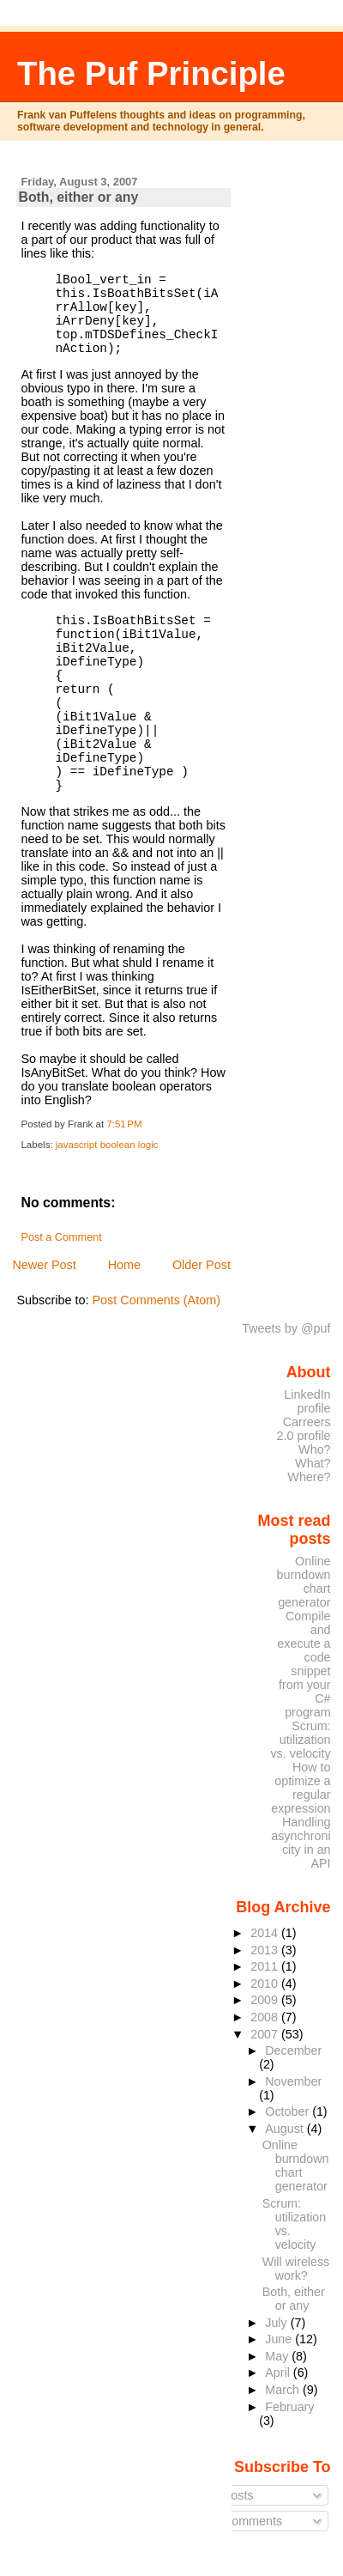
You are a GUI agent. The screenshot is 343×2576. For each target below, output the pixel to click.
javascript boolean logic (107, 1144)
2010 (265, 1983)
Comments (246, 2521)
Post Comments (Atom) (156, 1300)
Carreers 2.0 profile (304, 1429)
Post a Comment (61, 1237)
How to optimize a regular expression (300, 1787)
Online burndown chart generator (304, 1581)
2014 (265, 1933)
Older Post (201, 1265)
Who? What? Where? (308, 1463)
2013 (265, 1950)
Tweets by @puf (286, 1328)
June (280, 2339)
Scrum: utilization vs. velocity (300, 1739)
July (277, 2323)
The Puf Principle (151, 73)
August (286, 2129)
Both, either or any (78, 197)
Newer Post (43, 1265)
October (288, 2111)
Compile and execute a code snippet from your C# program (303, 1664)
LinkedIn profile (307, 1401)
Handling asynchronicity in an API (300, 1842)
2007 (265, 2034)
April (279, 2372)
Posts (231, 2495)
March (284, 2390)
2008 (265, 2017)
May (278, 2356)
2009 (265, 2000)
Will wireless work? (296, 2268)
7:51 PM (123, 1124)
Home (124, 1265)
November (293, 2081)
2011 (265, 1966)
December (293, 2050)
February (289, 2407)
